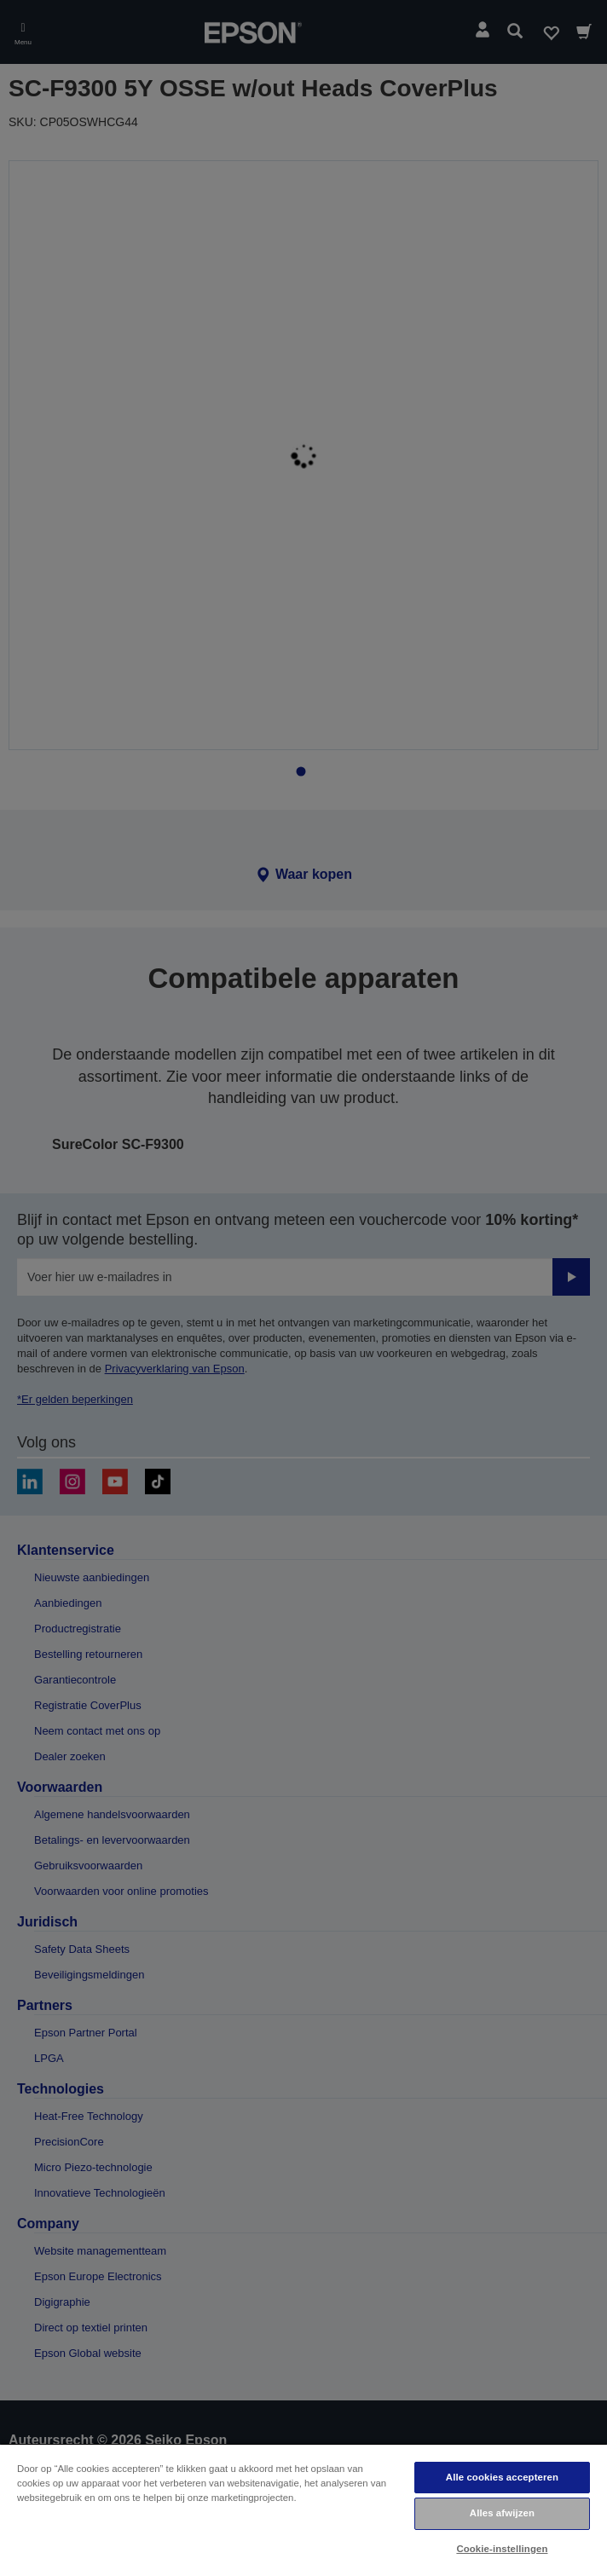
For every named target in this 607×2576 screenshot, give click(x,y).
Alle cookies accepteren (502, 2477)
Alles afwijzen (502, 2513)
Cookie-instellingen (501, 2549)
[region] (303, 2509)
